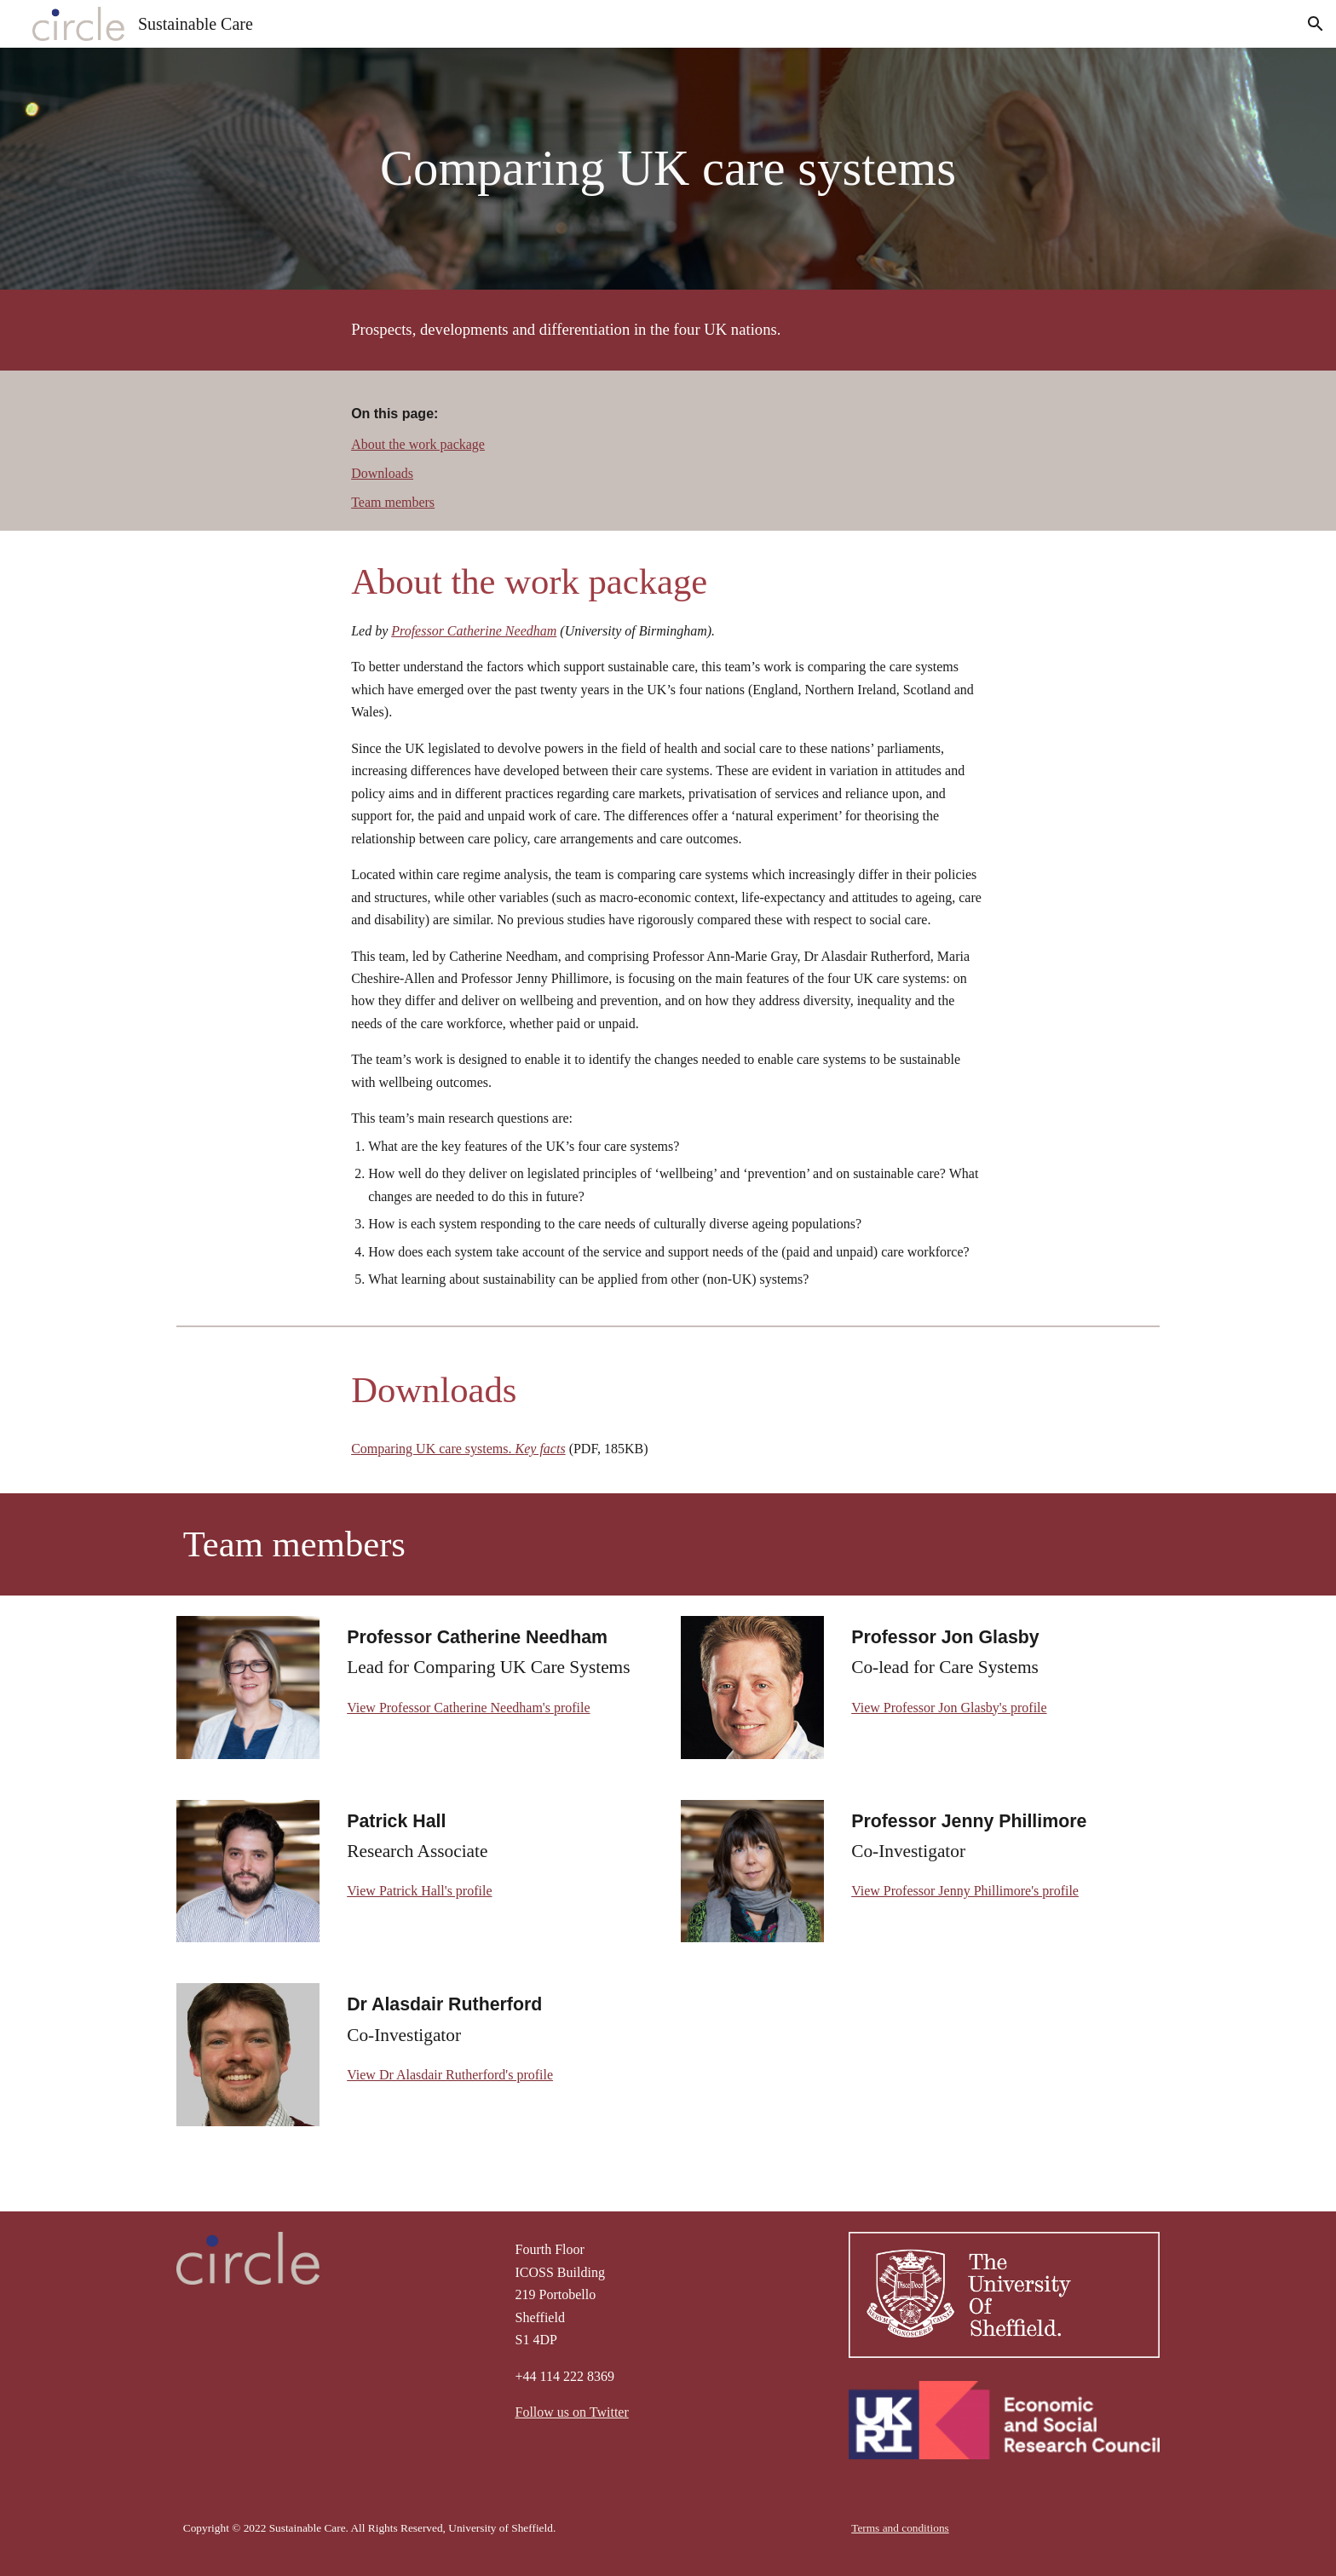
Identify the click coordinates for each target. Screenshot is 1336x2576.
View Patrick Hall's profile (419, 1890)
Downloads (382, 473)
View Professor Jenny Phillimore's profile (965, 1890)
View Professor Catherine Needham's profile (468, 1707)
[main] (668, 168)
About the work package (418, 444)
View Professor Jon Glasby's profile (948, 1707)
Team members (393, 502)
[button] (1315, 23)
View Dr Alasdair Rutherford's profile (450, 2074)
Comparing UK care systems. (433, 1448)
